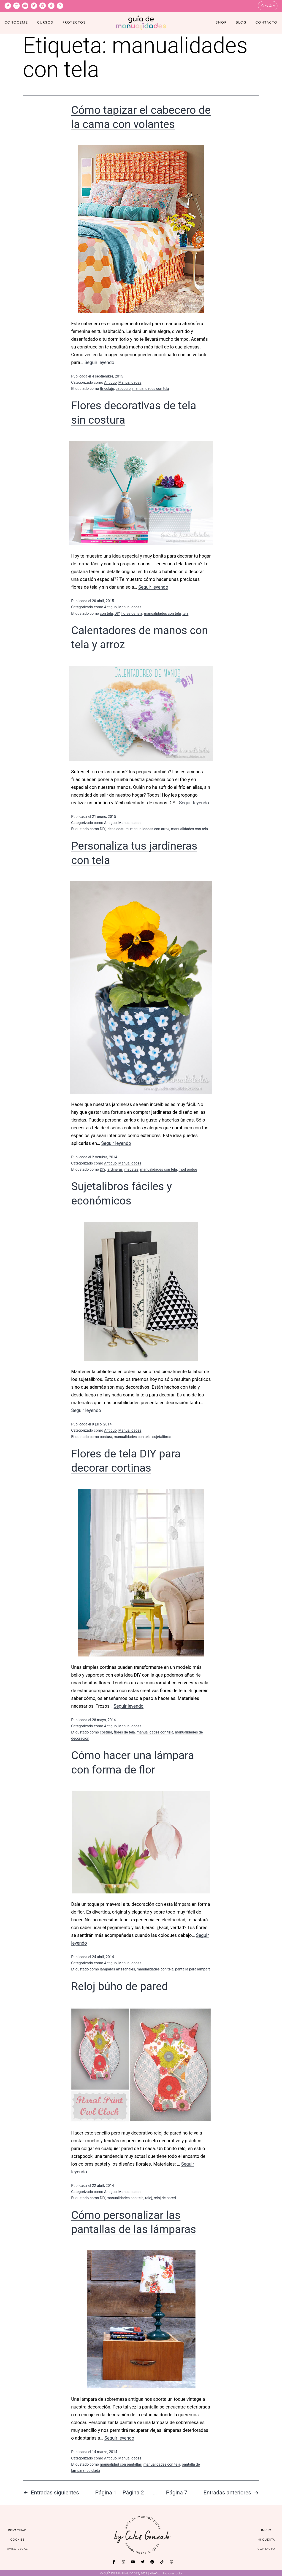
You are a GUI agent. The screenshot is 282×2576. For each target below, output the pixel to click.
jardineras (115, 1168)
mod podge (188, 1168)
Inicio (261, 2528)
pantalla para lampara (193, 1968)
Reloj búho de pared (119, 1985)
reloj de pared (165, 2197)
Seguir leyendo (99, 361)
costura (106, 1436)
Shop (221, 22)
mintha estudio (171, 2572)
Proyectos (74, 22)
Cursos (45, 22)
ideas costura (118, 828)
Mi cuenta (261, 2539)
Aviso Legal (23, 2549)
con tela (106, 612)
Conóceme (16, 22)
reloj (148, 2197)
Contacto (266, 22)
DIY (117, 612)
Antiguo (110, 381)
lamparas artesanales (117, 1968)
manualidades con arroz (149, 828)
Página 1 (106, 2491)
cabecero (123, 387)
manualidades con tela (150, 387)
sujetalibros (161, 1436)
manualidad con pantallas (121, 2463)
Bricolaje (107, 387)
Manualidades (129, 381)
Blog (241, 22)
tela (185, 612)
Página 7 (176, 2491)
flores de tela (131, 612)
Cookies (23, 2539)
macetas (131, 1168)
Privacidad (23, 2528)
